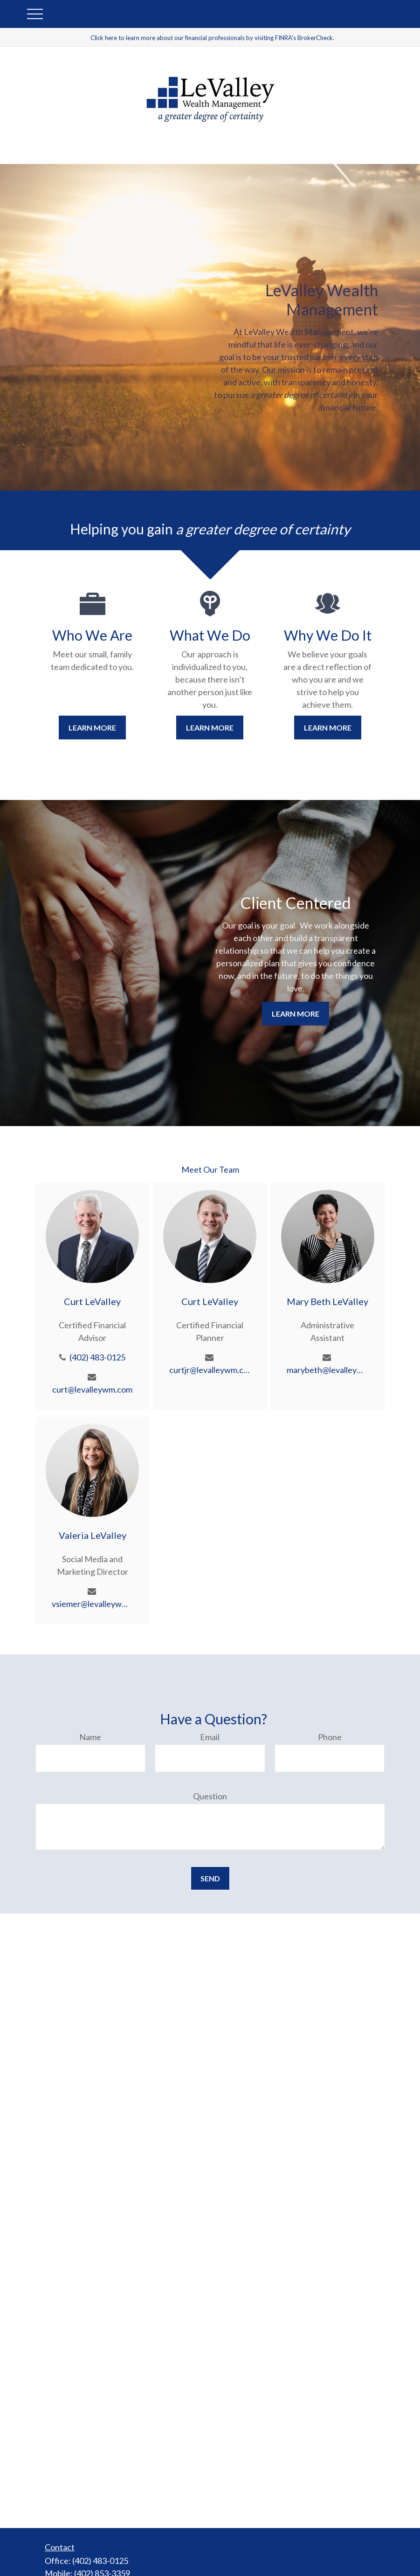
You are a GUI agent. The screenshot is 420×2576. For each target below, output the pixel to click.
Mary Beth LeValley (327, 1301)
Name (90, 1737)
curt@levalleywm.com (92, 1389)
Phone (330, 1737)
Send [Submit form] (210, 1878)
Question (210, 1796)
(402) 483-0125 (97, 1357)
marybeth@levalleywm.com (327, 1370)
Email (210, 1737)
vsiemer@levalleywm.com (92, 1604)
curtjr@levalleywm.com (210, 1370)
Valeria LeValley (92, 1535)
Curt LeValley (92, 1301)
